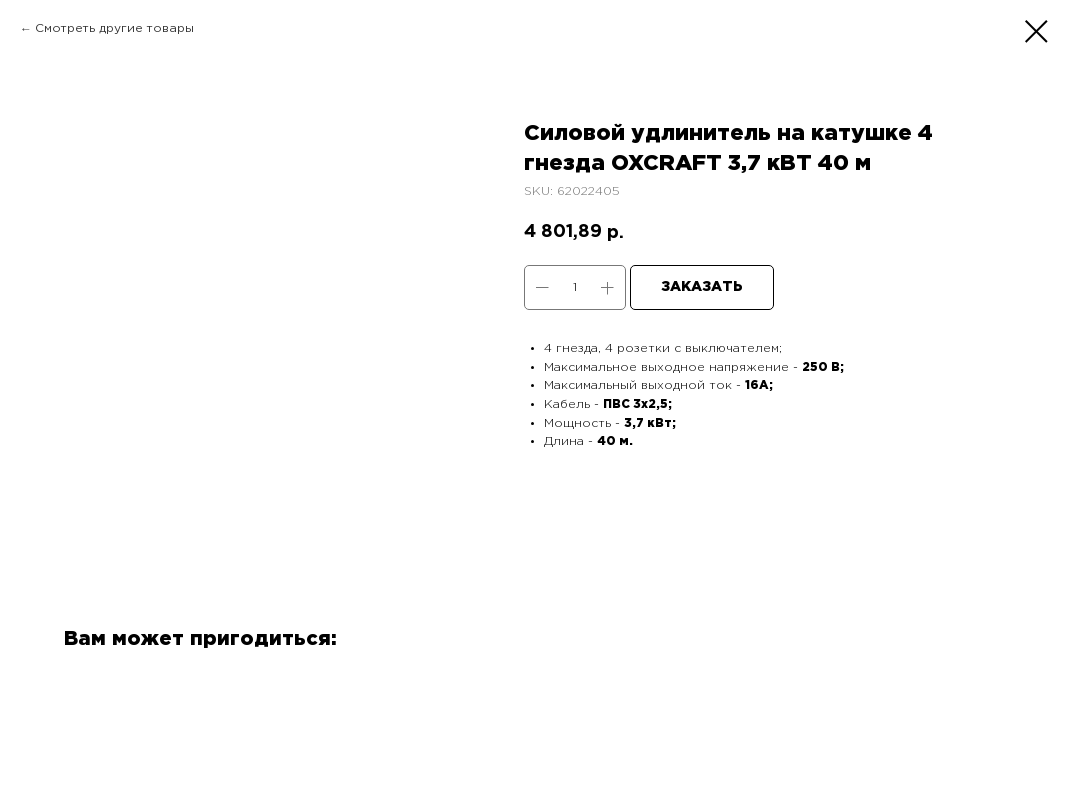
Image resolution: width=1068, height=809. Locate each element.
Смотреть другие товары (114, 28)
